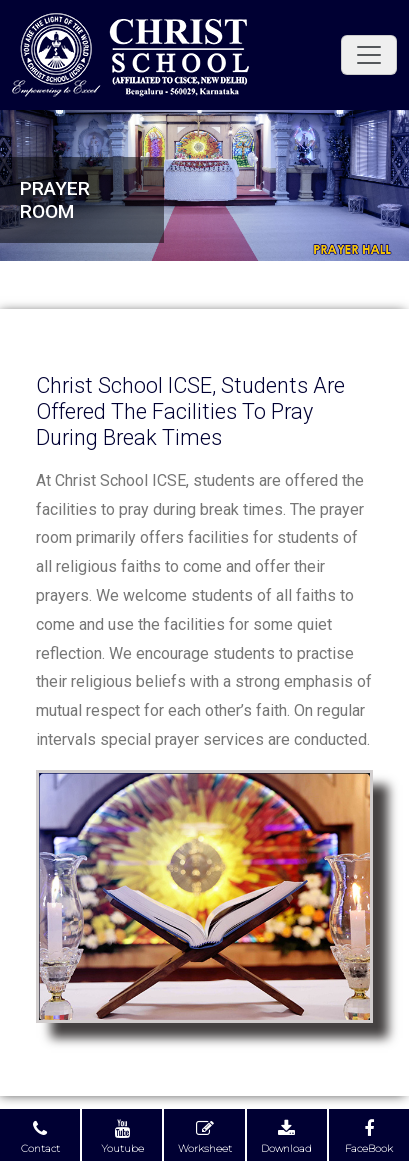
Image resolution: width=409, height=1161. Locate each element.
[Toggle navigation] (369, 55)
